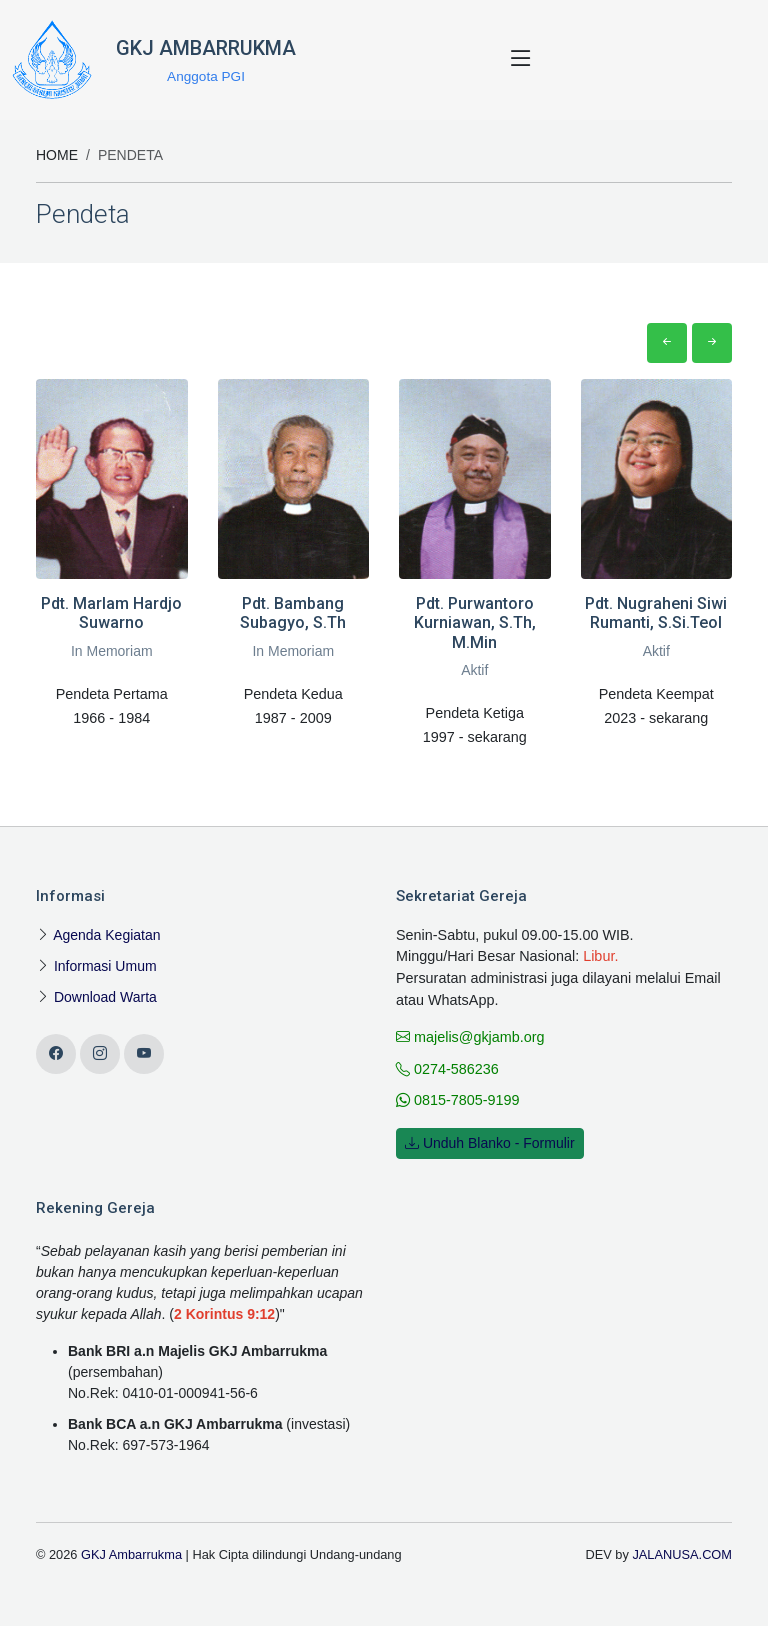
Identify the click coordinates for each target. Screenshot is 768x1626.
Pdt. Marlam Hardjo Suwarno (111, 613)
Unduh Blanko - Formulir (490, 1143)
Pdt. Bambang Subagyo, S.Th (293, 613)
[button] (667, 343)
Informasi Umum (105, 966)
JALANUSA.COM (682, 1554)
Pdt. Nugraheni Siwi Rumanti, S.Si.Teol (656, 613)
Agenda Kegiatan (106, 935)
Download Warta (105, 997)
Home (57, 155)
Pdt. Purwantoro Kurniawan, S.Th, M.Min (475, 622)
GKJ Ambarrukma (131, 1554)
